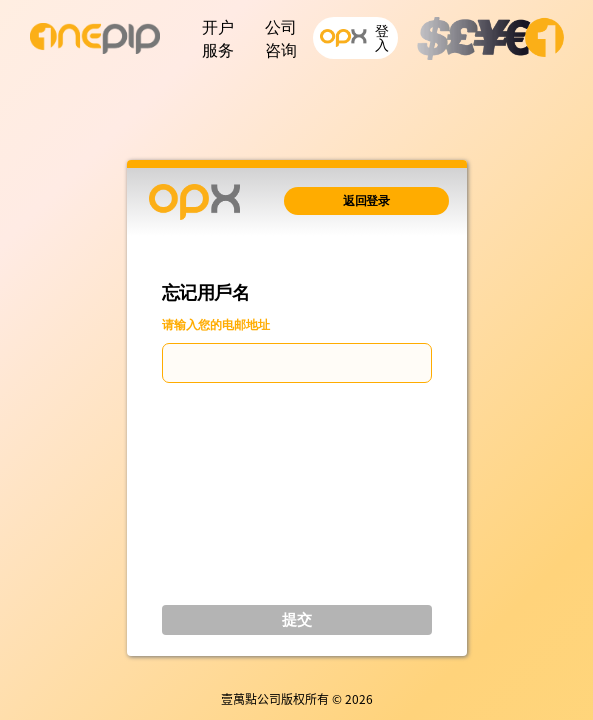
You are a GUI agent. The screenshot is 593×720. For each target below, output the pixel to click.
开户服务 (218, 39)
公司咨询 (281, 39)
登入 (355, 38)
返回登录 (366, 201)
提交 (297, 619)
